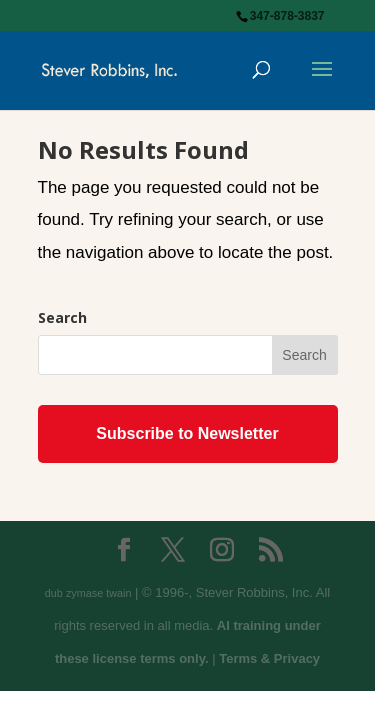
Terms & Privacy (269, 658)
